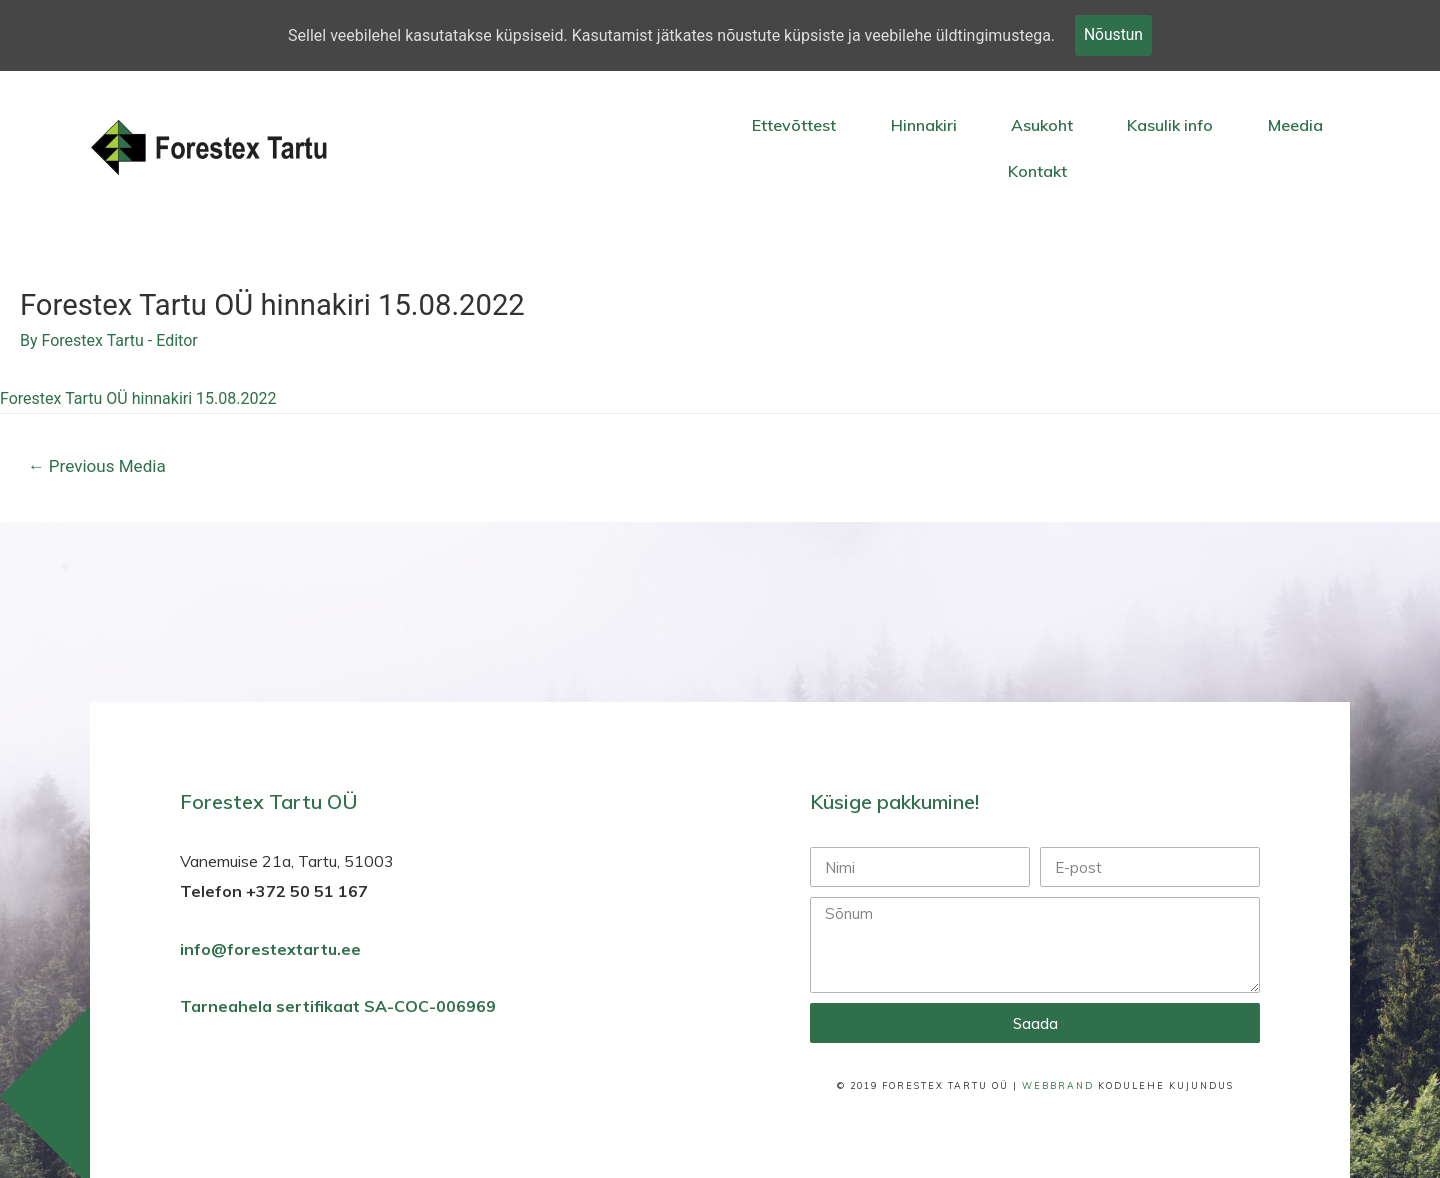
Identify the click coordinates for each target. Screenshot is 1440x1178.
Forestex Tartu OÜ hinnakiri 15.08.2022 (138, 399)
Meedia (1295, 125)
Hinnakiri (924, 125)
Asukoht (1042, 125)
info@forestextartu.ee (270, 950)
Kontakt (1037, 171)
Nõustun (1113, 35)
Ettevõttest (794, 125)
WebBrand (1058, 1086)
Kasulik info (1170, 125)
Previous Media (97, 468)
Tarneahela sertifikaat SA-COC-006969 (340, 1008)
